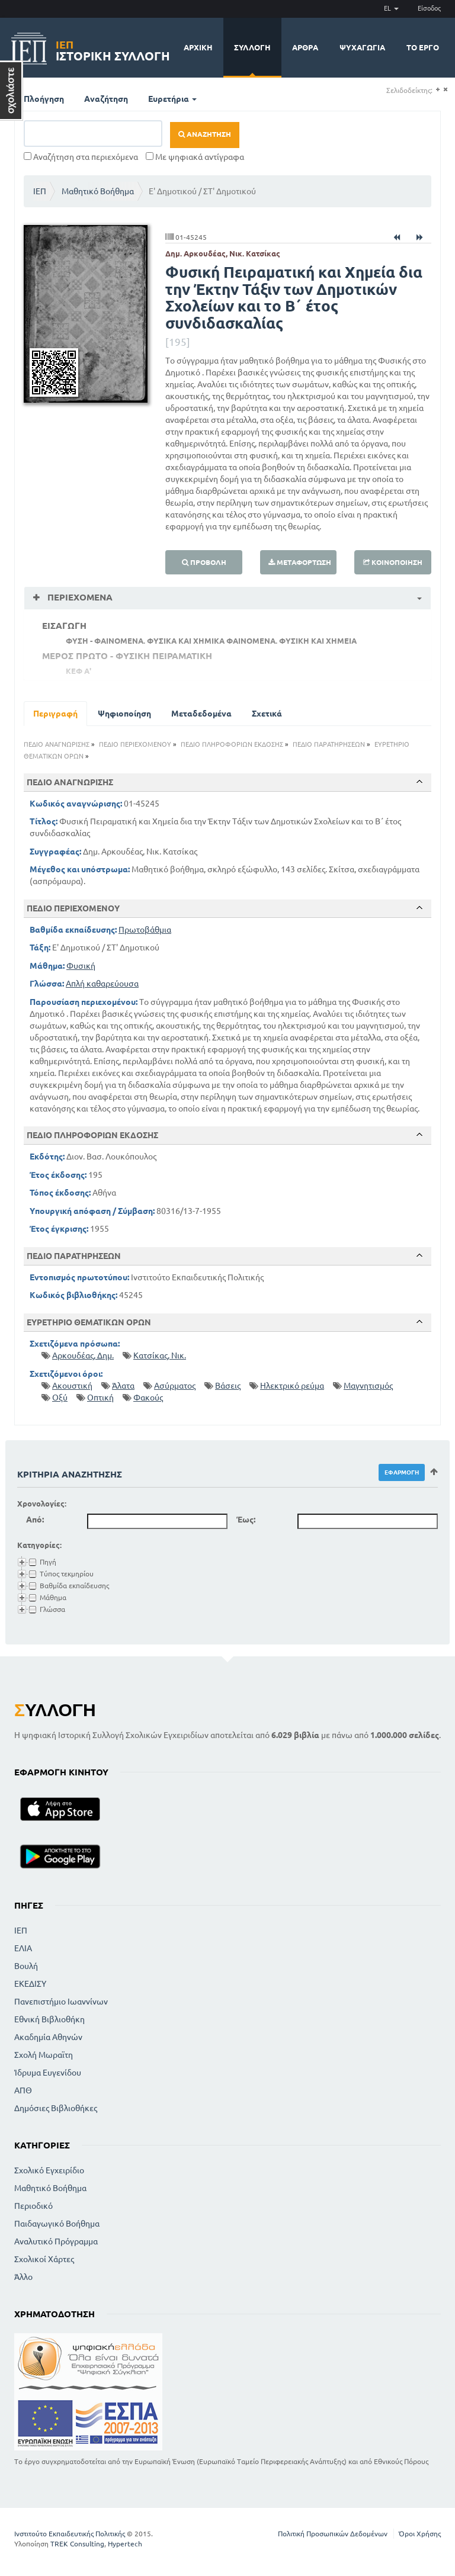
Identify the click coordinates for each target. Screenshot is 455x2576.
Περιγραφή (55, 713)
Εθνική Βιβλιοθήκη (49, 2019)
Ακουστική (72, 1385)
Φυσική (80, 966)
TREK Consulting (77, 2544)
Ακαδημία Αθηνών (48, 2037)
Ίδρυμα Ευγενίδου (47, 2072)
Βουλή (26, 1966)
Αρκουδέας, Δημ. (83, 1355)
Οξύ (60, 1397)
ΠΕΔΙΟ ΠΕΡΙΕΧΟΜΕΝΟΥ (135, 744)
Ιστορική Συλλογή (113, 48)
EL (391, 8)
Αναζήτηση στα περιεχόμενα (81, 157)
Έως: (245, 1519)
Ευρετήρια (172, 99)
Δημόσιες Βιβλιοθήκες (55, 2108)
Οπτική (100, 1397)
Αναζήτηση (106, 99)
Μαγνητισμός (368, 1385)
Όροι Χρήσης (420, 2534)
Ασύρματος (175, 1385)
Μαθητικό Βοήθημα (98, 191)
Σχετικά (267, 713)
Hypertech (125, 2544)
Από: (35, 1519)
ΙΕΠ (39, 191)
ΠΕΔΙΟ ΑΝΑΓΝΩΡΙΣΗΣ (56, 744)
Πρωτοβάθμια (144, 929)
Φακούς (148, 1397)
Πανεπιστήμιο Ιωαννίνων (61, 2001)
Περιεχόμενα (79, 597)
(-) (445, 89)
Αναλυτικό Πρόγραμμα (56, 2241)
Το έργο (422, 47)
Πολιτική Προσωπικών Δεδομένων (332, 2534)
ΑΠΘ (23, 2090)
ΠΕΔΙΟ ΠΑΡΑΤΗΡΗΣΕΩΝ (329, 744)
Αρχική (198, 47)
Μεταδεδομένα (201, 713)
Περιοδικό (33, 2206)
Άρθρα (305, 47)
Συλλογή (252, 47)
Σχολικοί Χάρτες (44, 2259)
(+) (437, 89)
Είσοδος (429, 8)
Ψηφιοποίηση (124, 713)
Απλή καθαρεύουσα (102, 983)
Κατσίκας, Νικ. (159, 1355)
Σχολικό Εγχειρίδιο (49, 2170)
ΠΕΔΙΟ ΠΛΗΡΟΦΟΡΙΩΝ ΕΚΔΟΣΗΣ (232, 744)
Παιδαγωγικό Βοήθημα (57, 2223)
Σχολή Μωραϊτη (43, 2055)
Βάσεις (228, 1385)
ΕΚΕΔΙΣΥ (30, 1984)
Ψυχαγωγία (362, 47)
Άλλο (23, 2277)
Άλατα (123, 1385)
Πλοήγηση (44, 99)
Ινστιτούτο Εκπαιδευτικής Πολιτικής (69, 2534)
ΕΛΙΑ (23, 1948)
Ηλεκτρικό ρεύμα (292, 1385)
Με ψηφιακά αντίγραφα (195, 157)
